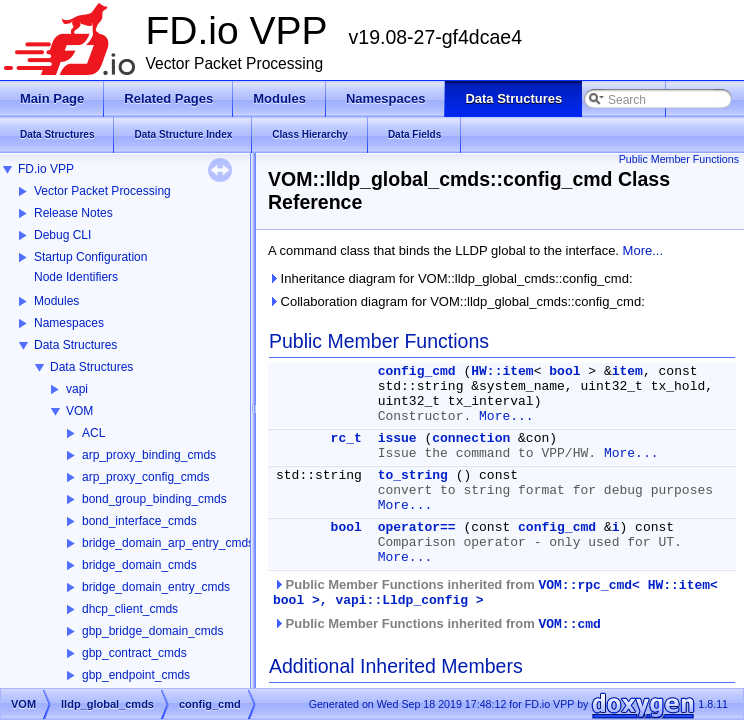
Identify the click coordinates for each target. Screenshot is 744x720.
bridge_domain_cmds (139, 565)
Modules (56, 301)
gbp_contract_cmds (134, 653)
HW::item (502, 371)
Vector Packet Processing (102, 191)
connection (471, 438)
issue (397, 438)
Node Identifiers (76, 277)
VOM (79, 411)
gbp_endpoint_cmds (136, 675)
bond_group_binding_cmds (154, 499)
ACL (93, 433)
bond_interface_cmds (139, 521)
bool (564, 371)
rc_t (346, 438)
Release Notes (73, 213)
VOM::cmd (569, 624)
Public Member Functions (679, 159)
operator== (417, 527)
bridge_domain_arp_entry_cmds (168, 543)
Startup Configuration (90, 257)
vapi (77, 389)
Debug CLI (62, 235)
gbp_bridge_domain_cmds (152, 631)
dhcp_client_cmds (130, 609)
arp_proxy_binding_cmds (149, 455)
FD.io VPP (46, 169)
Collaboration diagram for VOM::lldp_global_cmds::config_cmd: (456, 301)
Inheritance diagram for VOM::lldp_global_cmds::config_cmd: (450, 278)
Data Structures (75, 345)
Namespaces (69, 323)
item (627, 371)
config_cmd (417, 371)
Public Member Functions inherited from (495, 592)
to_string (413, 475)
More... (643, 250)
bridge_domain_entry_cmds (156, 587)
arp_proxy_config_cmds (145, 477)
